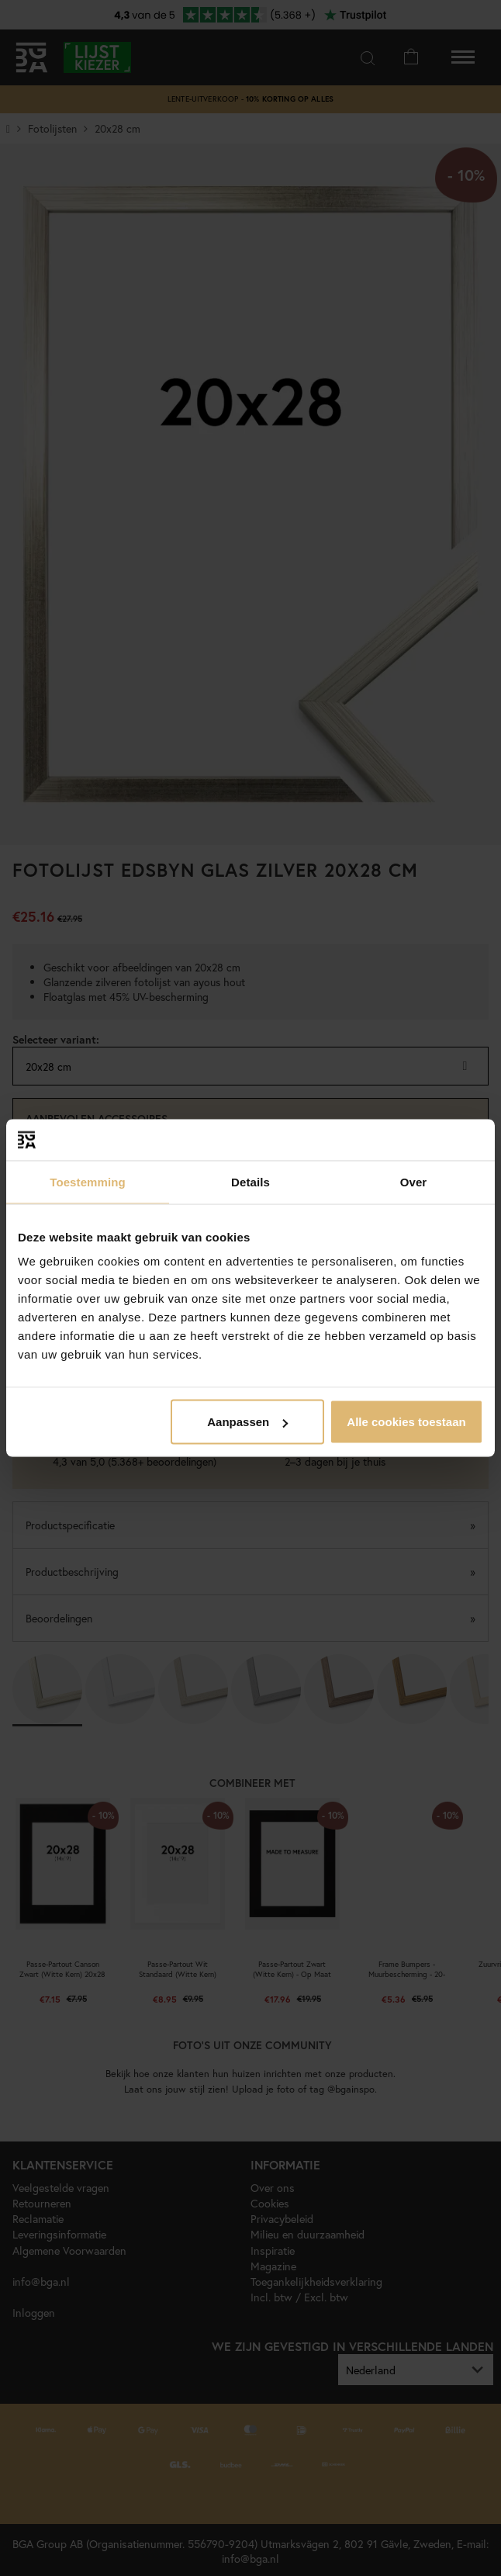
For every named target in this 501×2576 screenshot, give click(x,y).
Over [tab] (413, 1181)
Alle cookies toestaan (406, 1421)
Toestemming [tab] (88, 1181)
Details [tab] (250, 1181)
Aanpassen (247, 1421)
